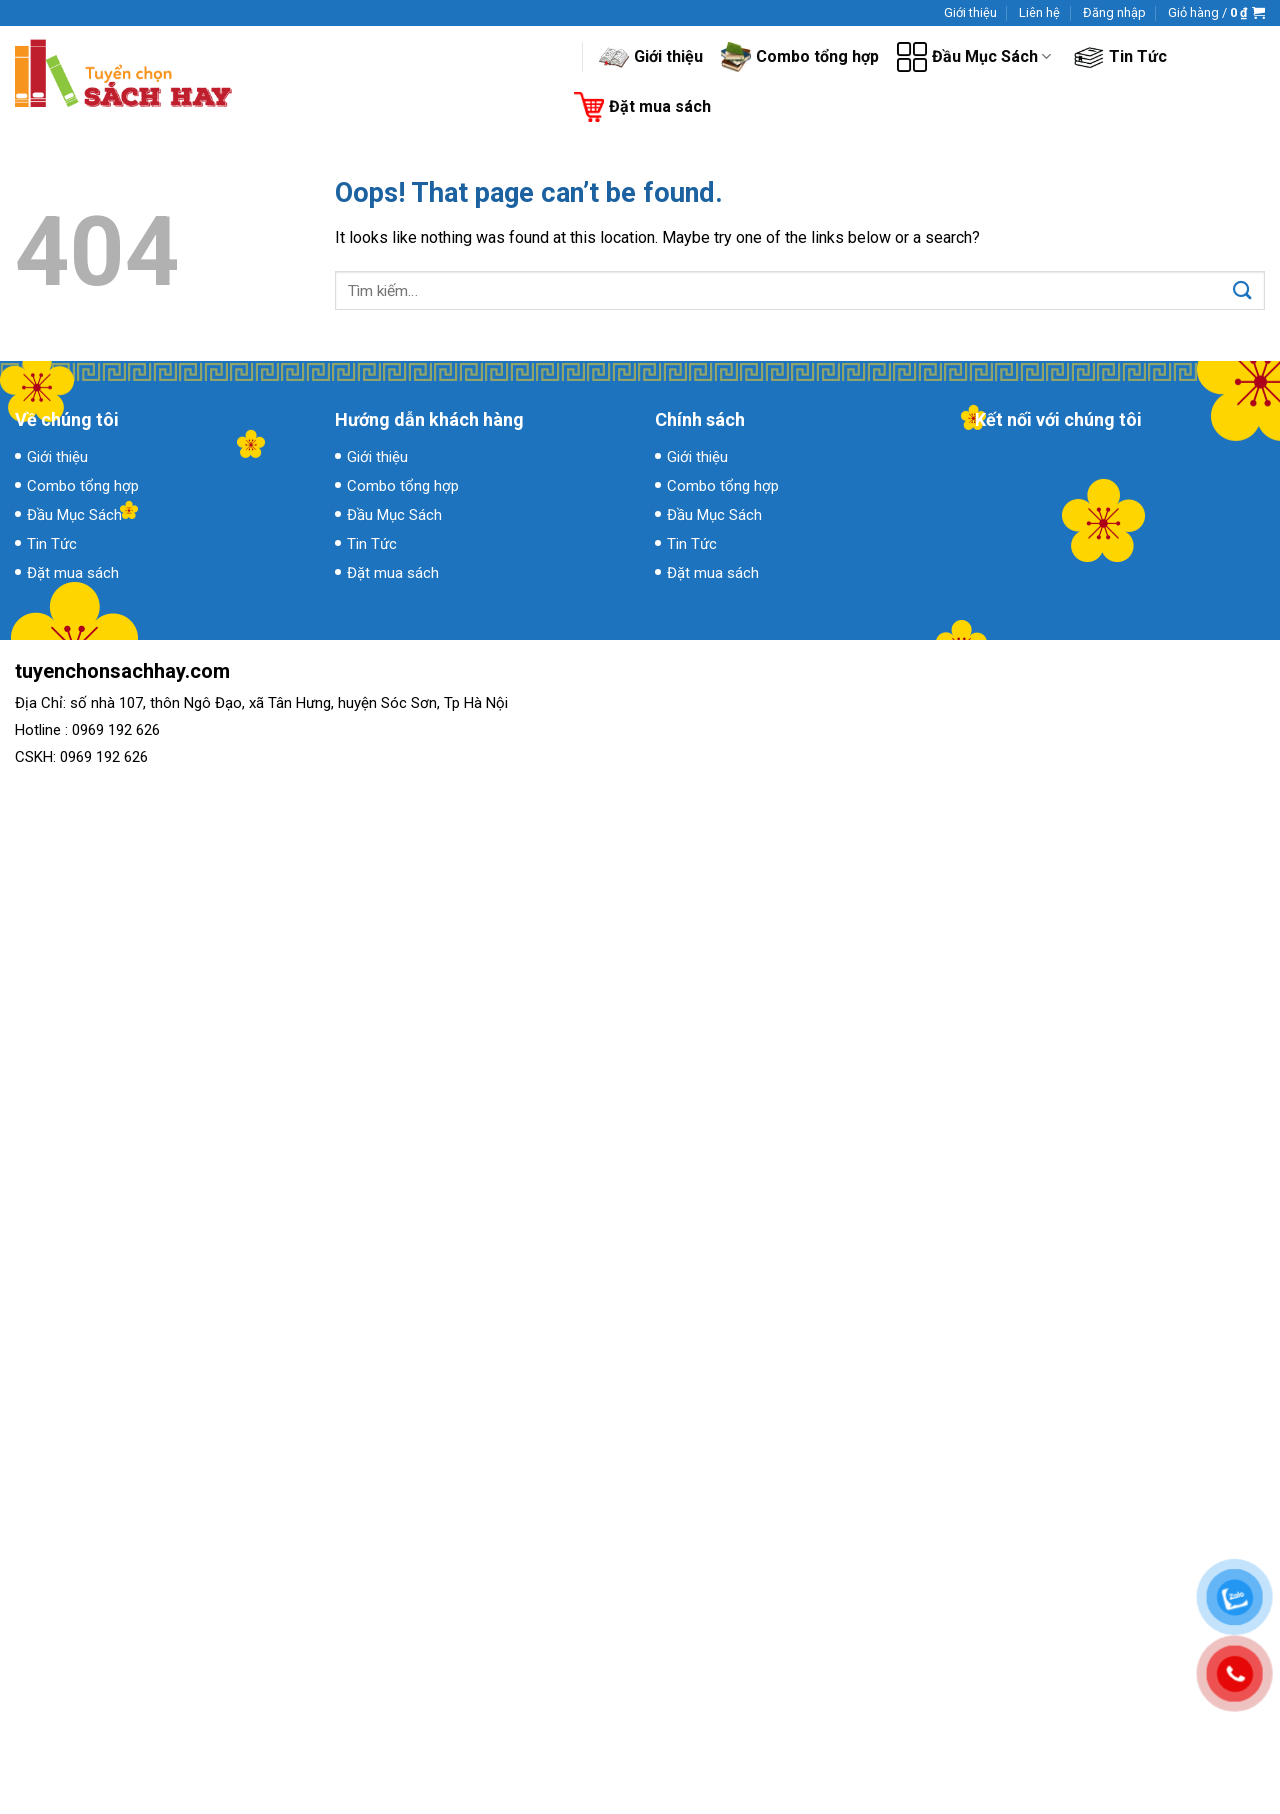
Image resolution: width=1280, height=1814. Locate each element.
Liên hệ (1039, 12)
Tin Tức (1120, 57)
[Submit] (1242, 291)
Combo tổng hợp (800, 56)
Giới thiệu (970, 12)
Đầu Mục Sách (974, 57)
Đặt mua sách (642, 107)
